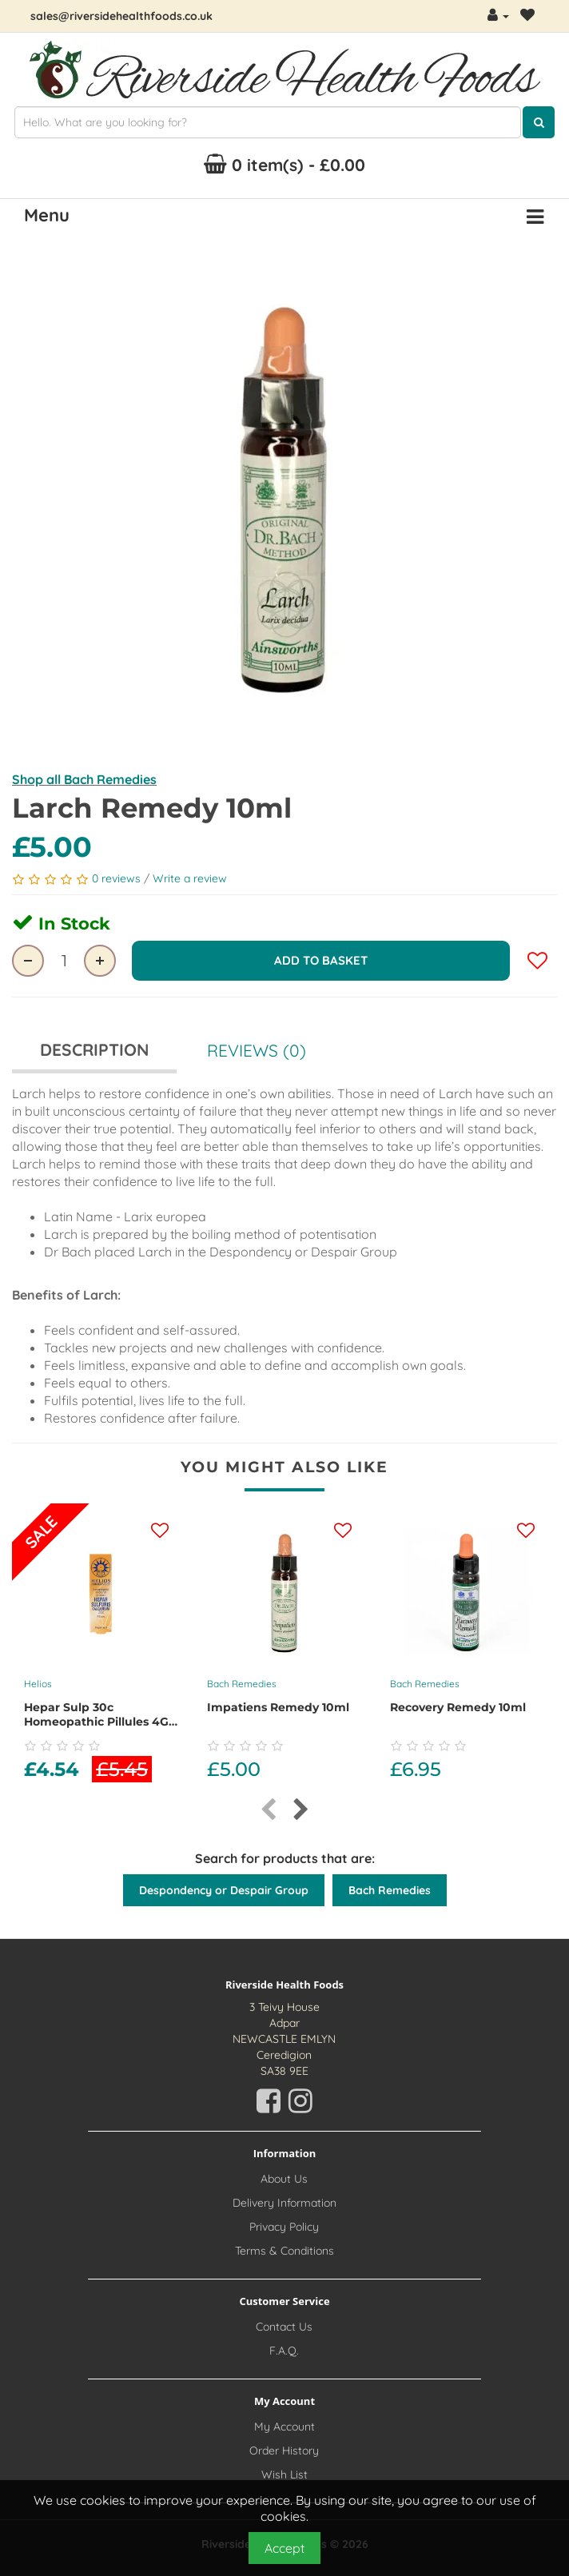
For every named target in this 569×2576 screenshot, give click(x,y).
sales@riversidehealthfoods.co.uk (121, 16)
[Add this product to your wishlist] (159, 1531)
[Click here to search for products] (539, 122)
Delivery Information (284, 2203)
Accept (284, 2548)
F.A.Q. (284, 2350)
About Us (284, 2179)
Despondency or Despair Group (223, 1890)
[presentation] (268, 1810)
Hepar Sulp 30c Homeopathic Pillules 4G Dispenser (96, 1721)
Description (94, 1049)
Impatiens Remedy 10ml (278, 1707)
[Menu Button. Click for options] (535, 217)
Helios (38, 1684)
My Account (284, 2426)
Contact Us (284, 2326)
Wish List (284, 2474)
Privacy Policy (284, 2227)
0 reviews (118, 878)
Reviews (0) (256, 1050)
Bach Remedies (242, 1684)
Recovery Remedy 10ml (458, 1707)
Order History (284, 2450)
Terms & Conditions (284, 2251)
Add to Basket (321, 960)
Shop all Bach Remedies (84, 779)
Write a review (190, 878)
